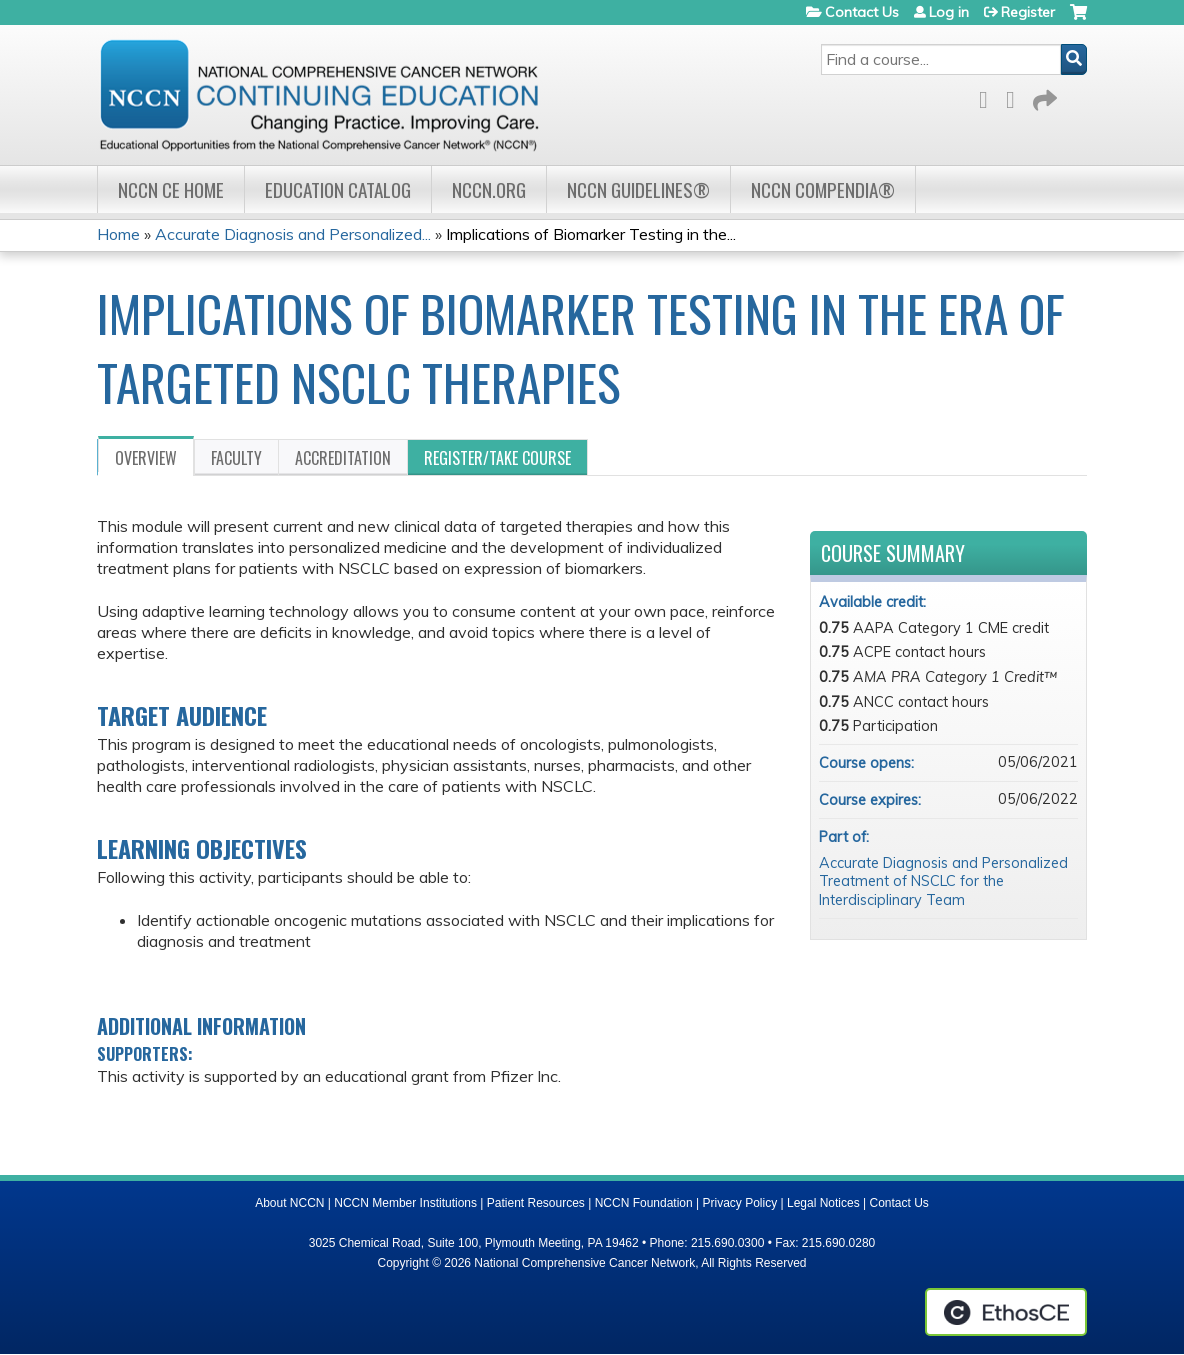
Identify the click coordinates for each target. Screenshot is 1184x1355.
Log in (949, 12)
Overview (146, 458)
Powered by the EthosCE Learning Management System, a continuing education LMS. (1006, 1312)
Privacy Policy (740, 1203)
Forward (1043, 96)
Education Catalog (338, 189)
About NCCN (289, 1203)
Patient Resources (536, 1203)
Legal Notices (823, 1203)
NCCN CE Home (171, 189)
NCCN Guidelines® (638, 189)
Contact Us (862, 12)
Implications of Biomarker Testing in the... (591, 234)
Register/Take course (497, 458)
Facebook (989, 96)
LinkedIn (1016, 96)
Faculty (236, 458)
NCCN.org (489, 189)
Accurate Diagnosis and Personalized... (293, 234)
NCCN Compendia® (823, 189)
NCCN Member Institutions (405, 1203)
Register (1028, 12)
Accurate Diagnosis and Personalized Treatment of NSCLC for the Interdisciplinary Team (943, 881)
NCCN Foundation (644, 1203)
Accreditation (343, 458)
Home (118, 234)
